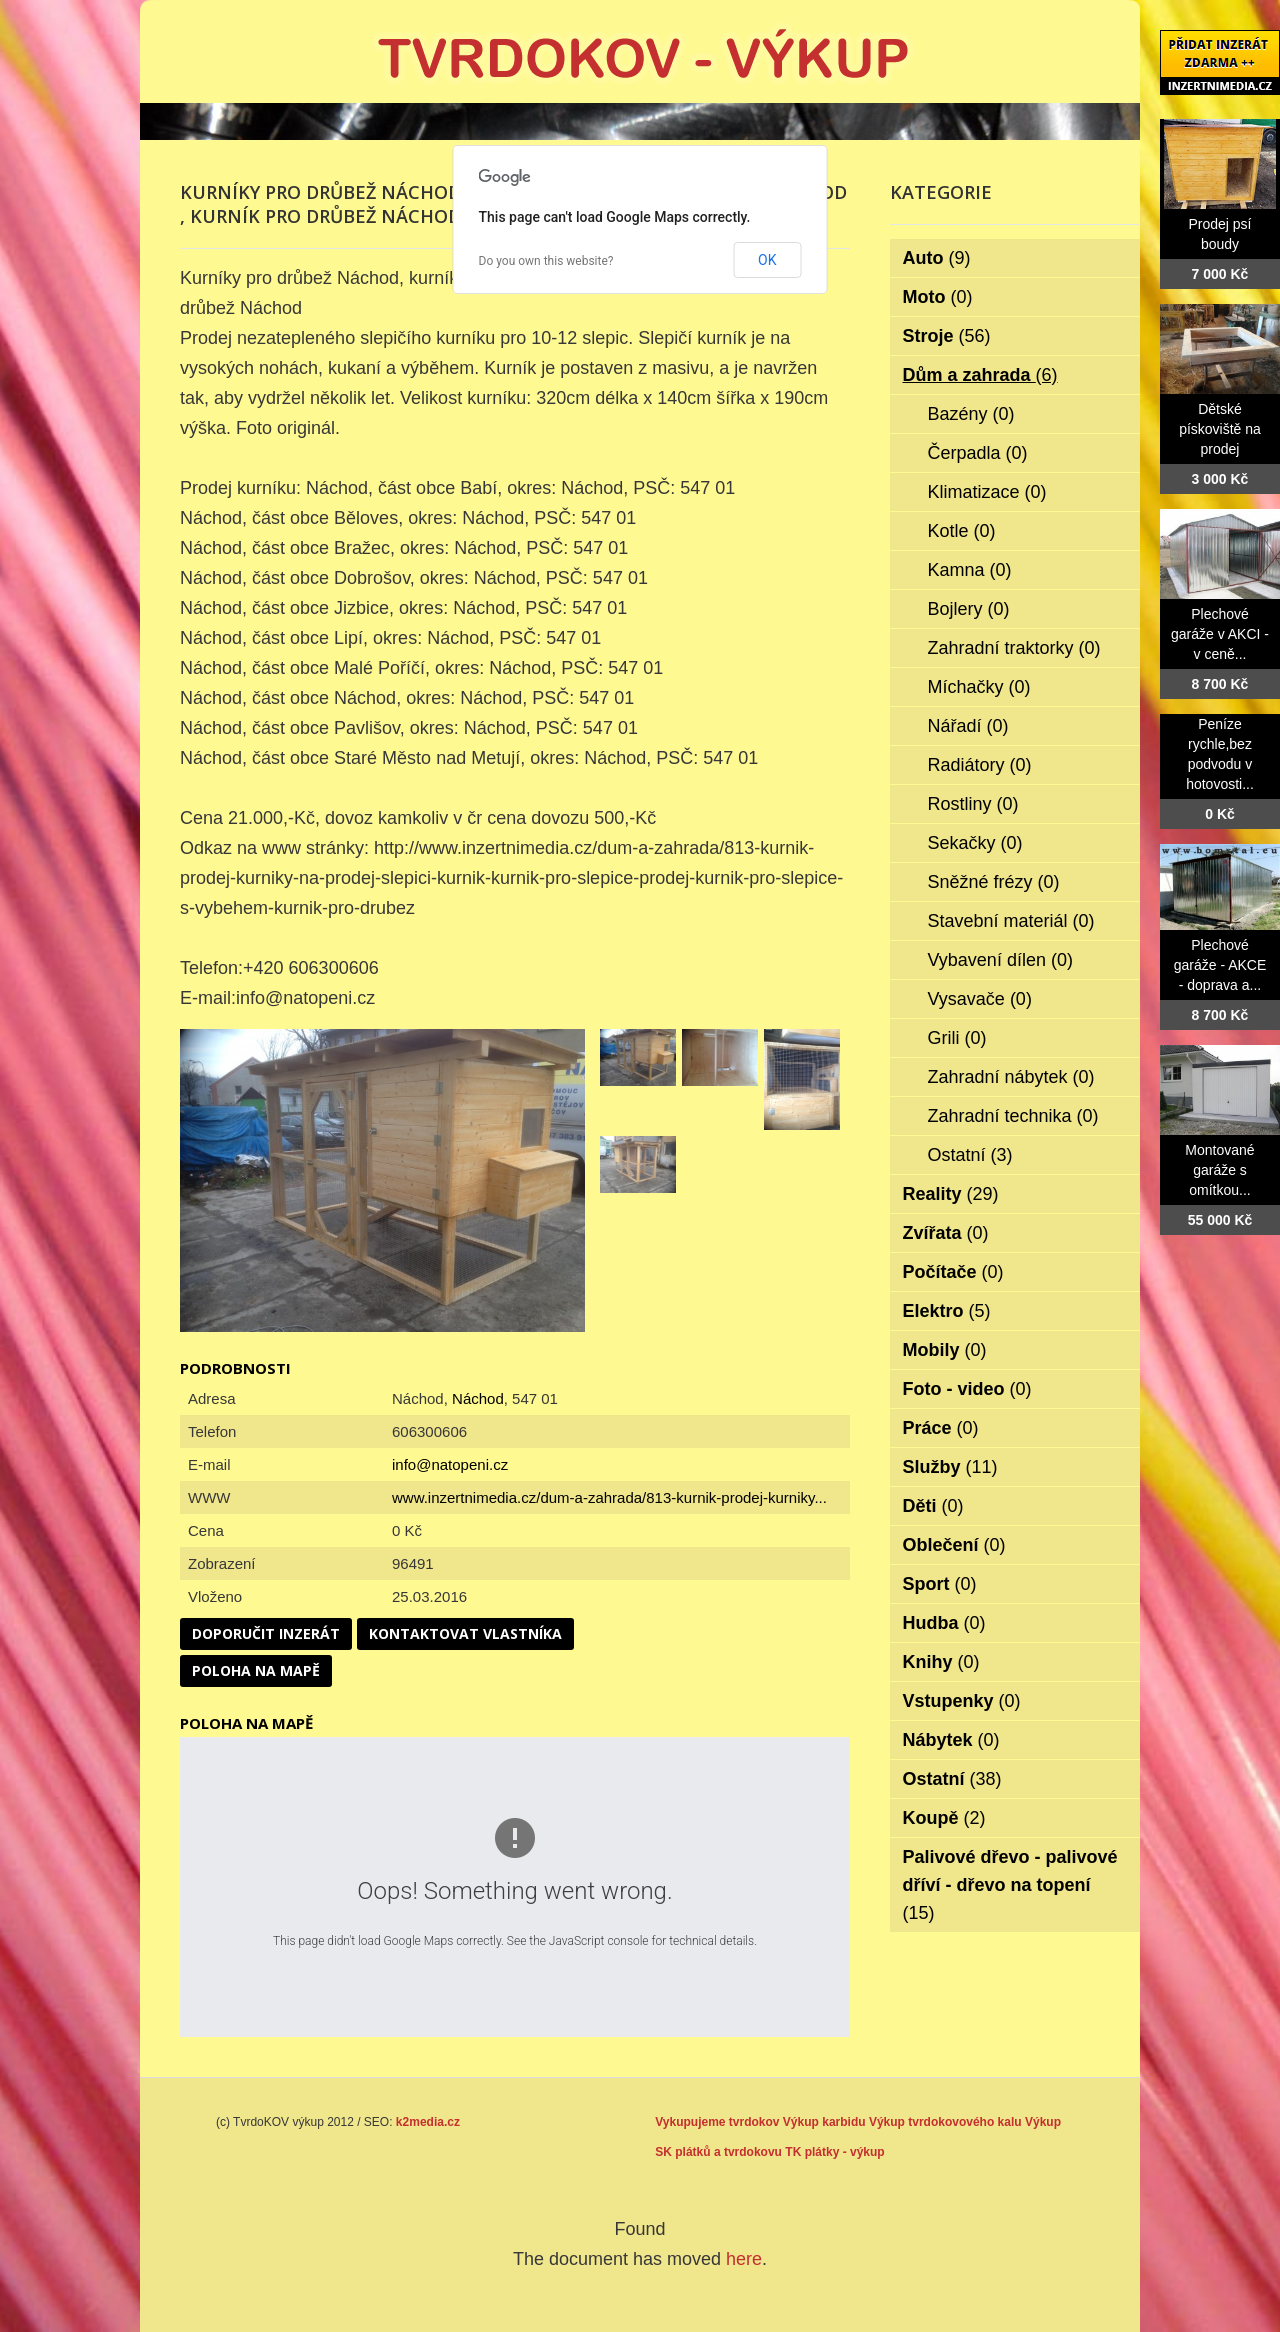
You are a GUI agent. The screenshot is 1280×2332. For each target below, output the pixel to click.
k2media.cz (428, 2122)
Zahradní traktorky (1014, 648)
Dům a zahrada (980, 375)
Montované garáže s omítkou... (1219, 1170)
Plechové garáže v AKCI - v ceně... (1220, 634)
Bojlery (969, 609)
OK (767, 260)
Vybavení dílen (1000, 960)
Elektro (947, 1311)
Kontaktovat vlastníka (465, 1633)
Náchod (478, 1398)
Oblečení (954, 1545)
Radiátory (980, 765)
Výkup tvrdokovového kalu (945, 2122)
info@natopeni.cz (450, 1464)
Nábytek (951, 1740)
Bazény (971, 414)
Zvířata (946, 1233)
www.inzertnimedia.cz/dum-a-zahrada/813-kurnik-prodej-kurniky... (609, 1497)
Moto (938, 297)
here (744, 2259)
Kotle (962, 531)
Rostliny (973, 804)
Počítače (953, 1272)
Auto (937, 258)
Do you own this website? (546, 261)
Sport (940, 1584)
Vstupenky (962, 1701)
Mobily (945, 1350)
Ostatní (970, 1155)
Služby (950, 1467)
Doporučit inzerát (266, 1633)
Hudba (944, 1623)
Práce (941, 1428)
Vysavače (980, 999)
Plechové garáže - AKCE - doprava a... (1220, 965)
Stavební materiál (1011, 921)
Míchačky (979, 687)
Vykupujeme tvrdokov (717, 2122)
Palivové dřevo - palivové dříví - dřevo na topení (1010, 1885)
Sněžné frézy (994, 882)
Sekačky (975, 843)
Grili (957, 1038)
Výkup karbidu (824, 2122)
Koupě (944, 1818)
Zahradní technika (1013, 1116)
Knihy (941, 1662)
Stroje (947, 336)
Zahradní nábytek (1011, 1077)
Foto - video (967, 1389)
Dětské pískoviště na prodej (1220, 429)
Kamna (970, 570)
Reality (951, 1194)
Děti (933, 1506)
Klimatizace (987, 492)
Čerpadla (978, 453)
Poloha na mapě (256, 1670)
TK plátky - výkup (834, 2152)
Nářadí (968, 726)
